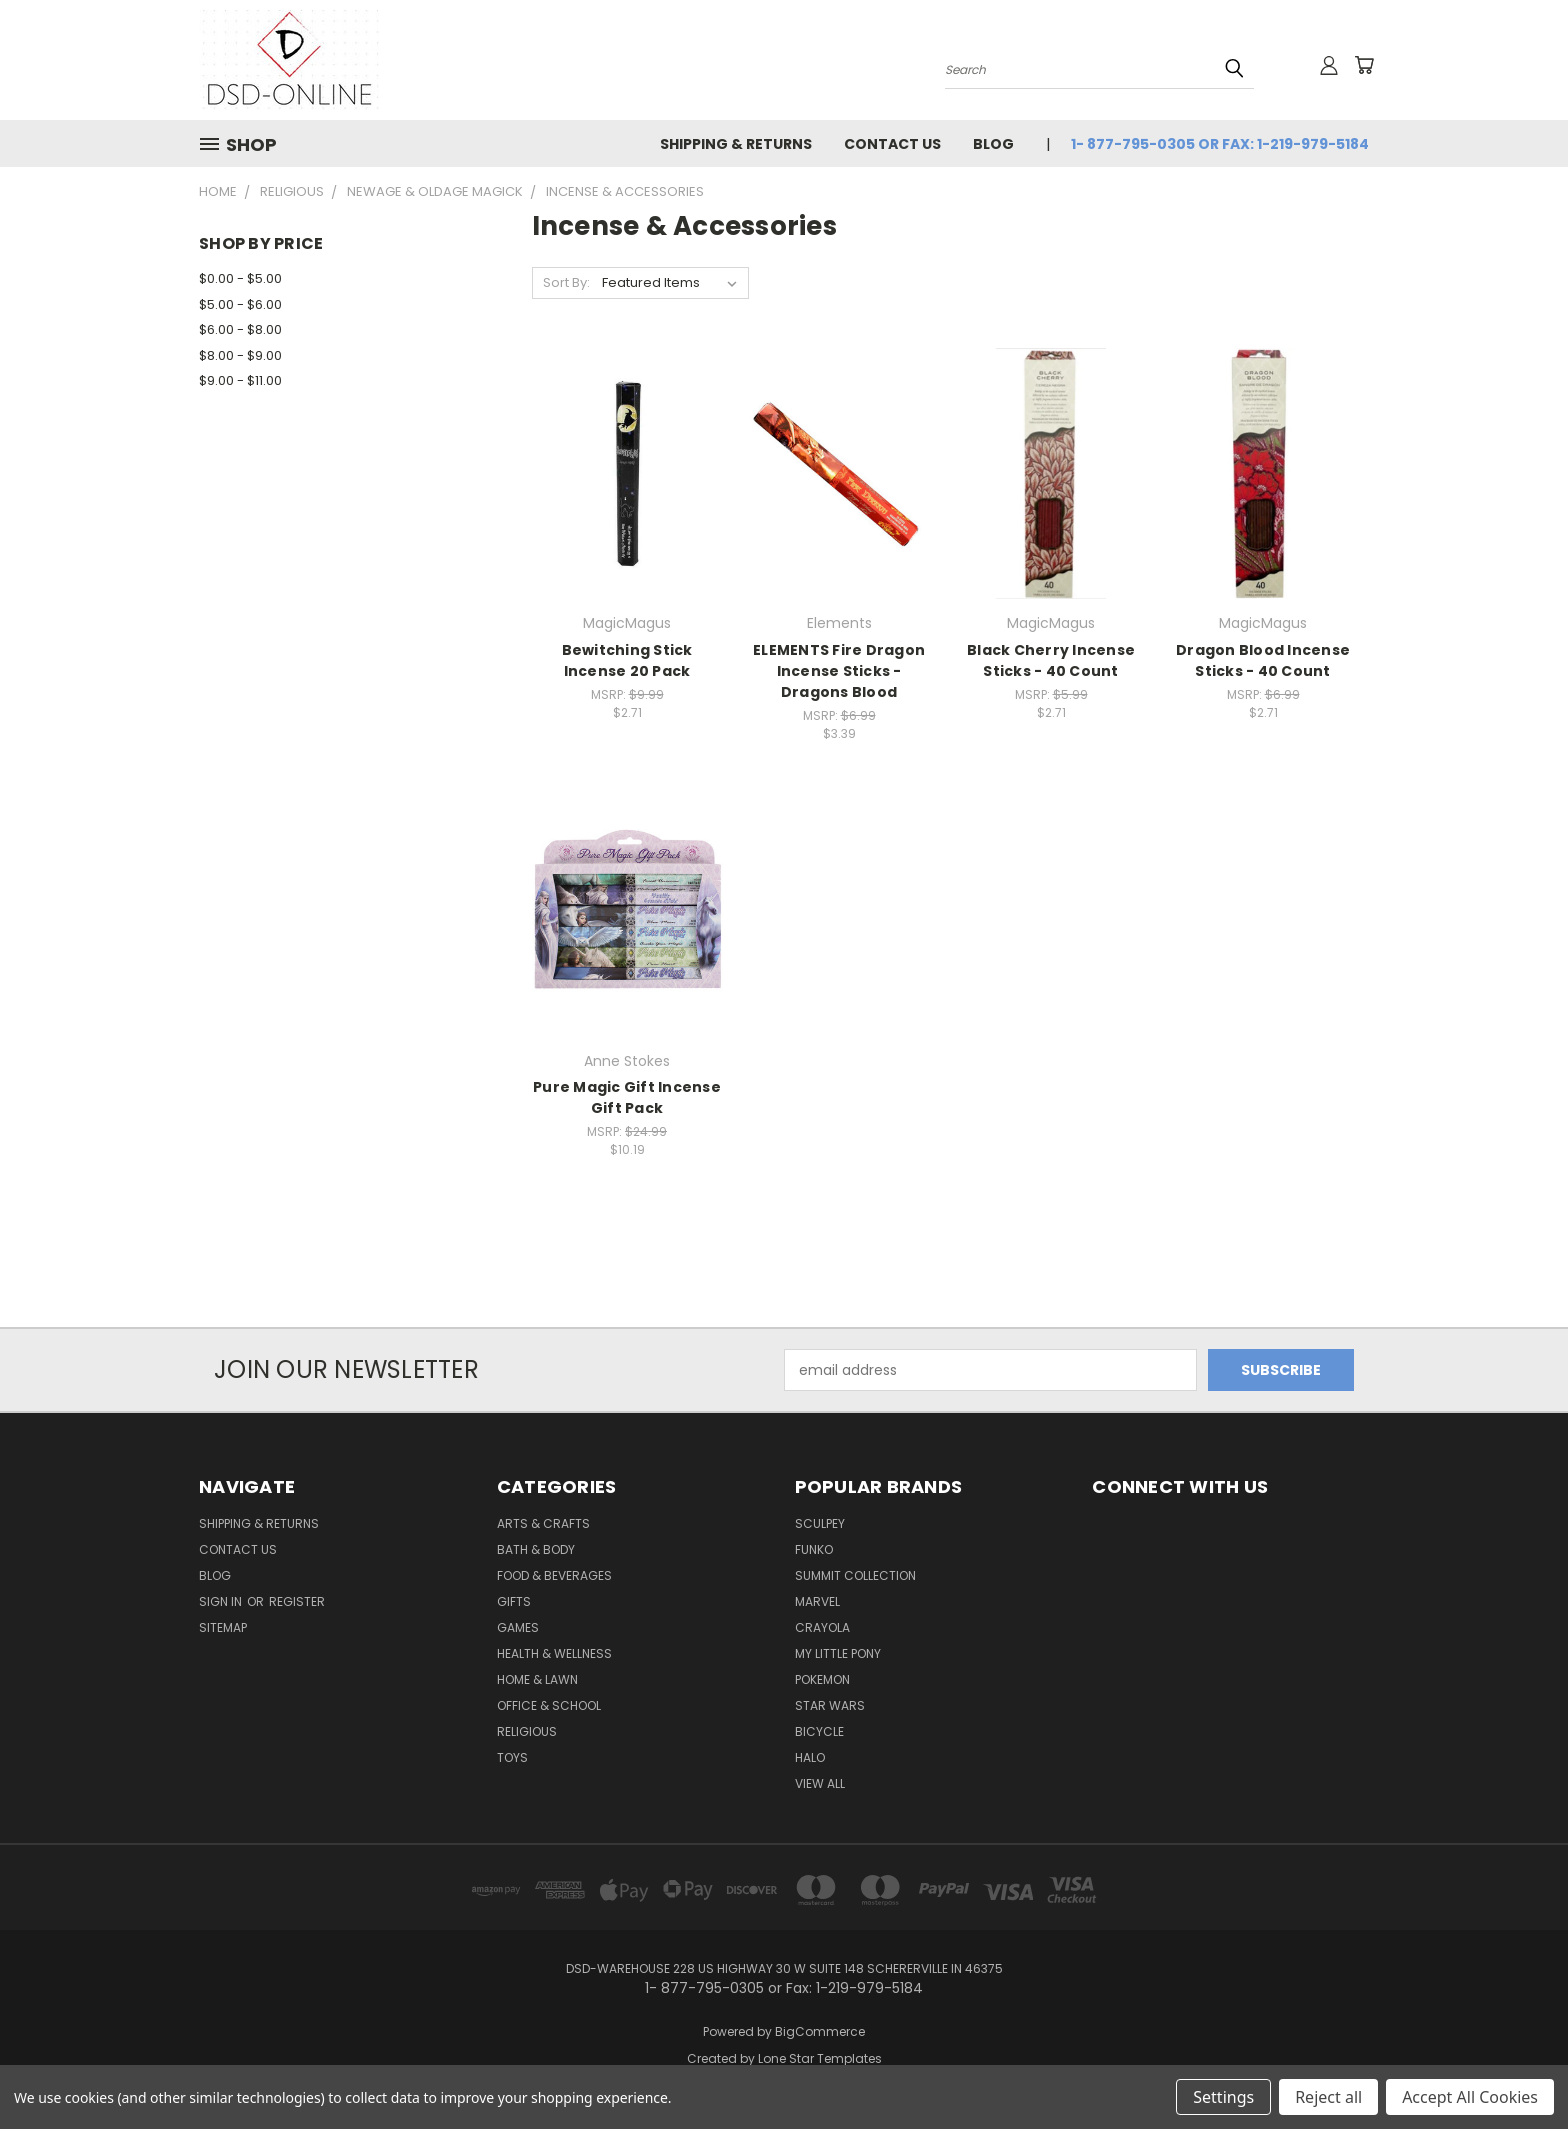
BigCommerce (820, 2031)
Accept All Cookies (1470, 2097)
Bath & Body (536, 1549)
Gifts (514, 1601)
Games (518, 1627)
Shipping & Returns (736, 144)
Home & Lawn (537, 1679)
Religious (527, 1731)
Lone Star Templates (820, 2058)
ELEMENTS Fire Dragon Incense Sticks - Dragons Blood (839, 671)
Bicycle (819, 1731)
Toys (512, 1757)
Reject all (1328, 2097)
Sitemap (223, 1627)
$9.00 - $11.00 (240, 380)
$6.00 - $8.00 (240, 329)
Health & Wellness (554, 1653)
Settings (1223, 2097)
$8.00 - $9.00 (240, 355)
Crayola (822, 1627)
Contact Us (892, 144)
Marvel (817, 1601)
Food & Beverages (554, 1575)
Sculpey (820, 1523)
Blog (993, 144)
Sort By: (566, 282)
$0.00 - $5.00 (240, 278)
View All (820, 1783)
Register (297, 1601)
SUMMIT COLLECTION (855, 1575)
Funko (814, 1549)
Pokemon (822, 1679)
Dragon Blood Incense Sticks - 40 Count (1263, 660)
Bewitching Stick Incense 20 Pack (627, 660)
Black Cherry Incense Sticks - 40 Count (1051, 660)
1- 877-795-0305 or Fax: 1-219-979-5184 (1220, 144)
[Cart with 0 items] (1364, 65)
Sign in (222, 1601)
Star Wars (830, 1705)
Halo (810, 1757)
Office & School (549, 1705)
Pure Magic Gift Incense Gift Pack (627, 1097)
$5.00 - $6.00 (240, 304)
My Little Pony (838, 1653)
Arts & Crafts (543, 1523)
